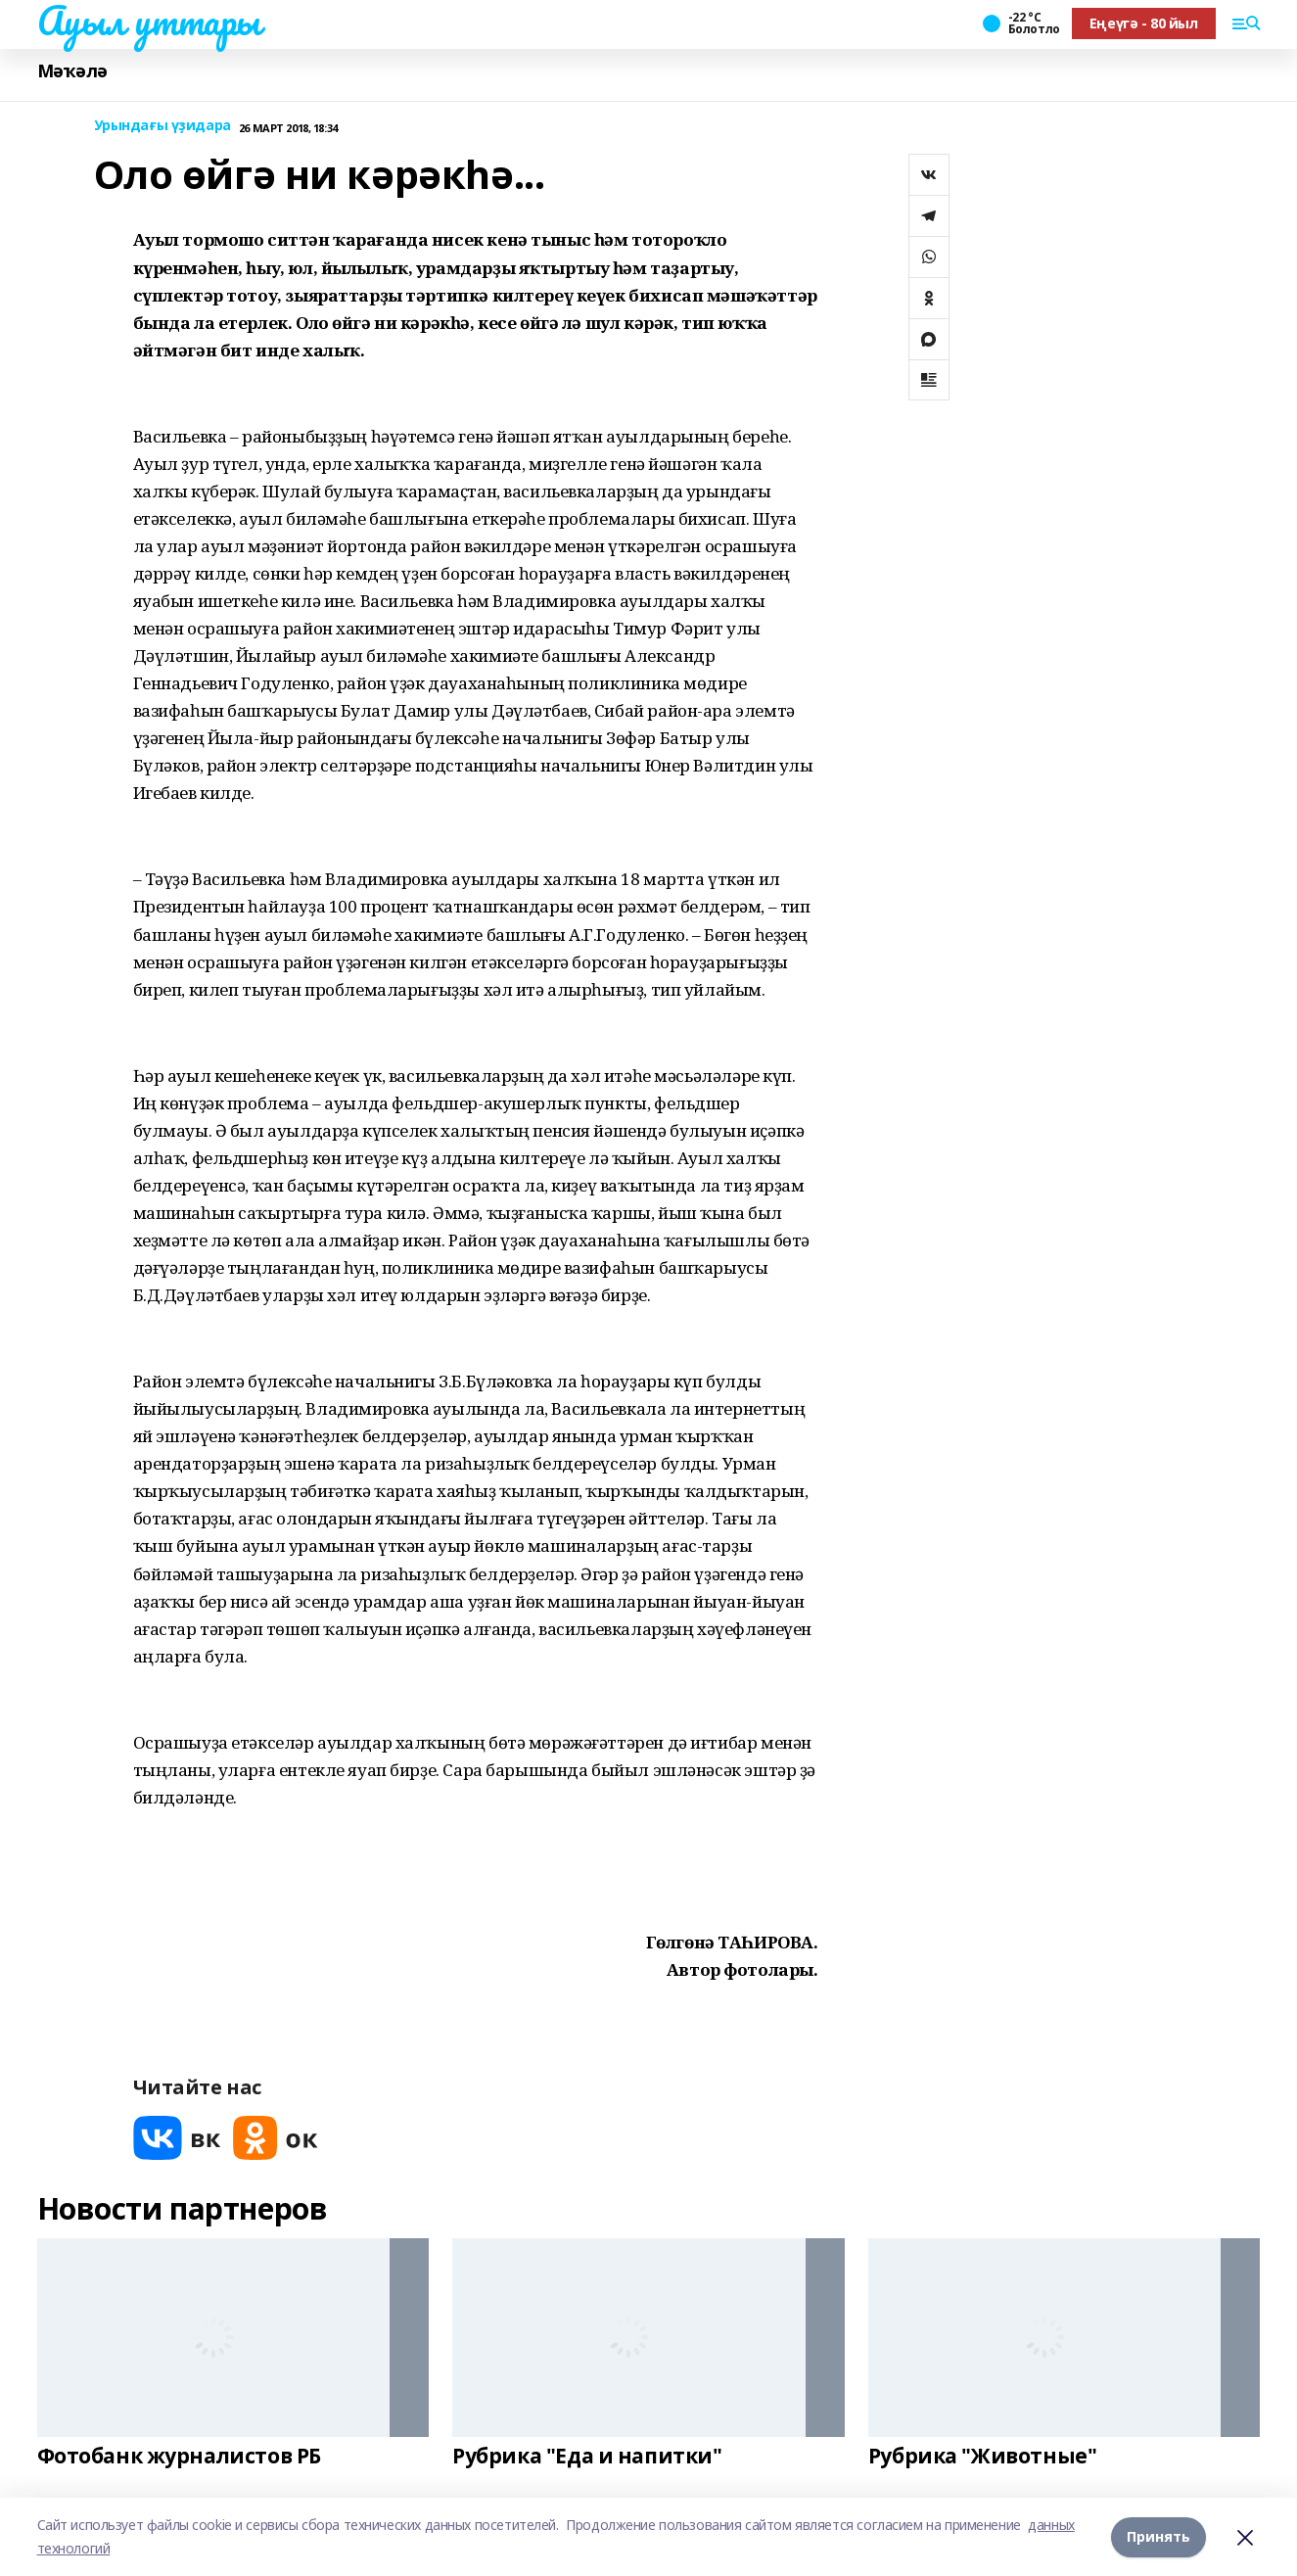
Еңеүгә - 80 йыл (1143, 23)
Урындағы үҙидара (162, 125)
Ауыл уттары (148, 20)
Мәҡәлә (72, 71)
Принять (1158, 2536)
